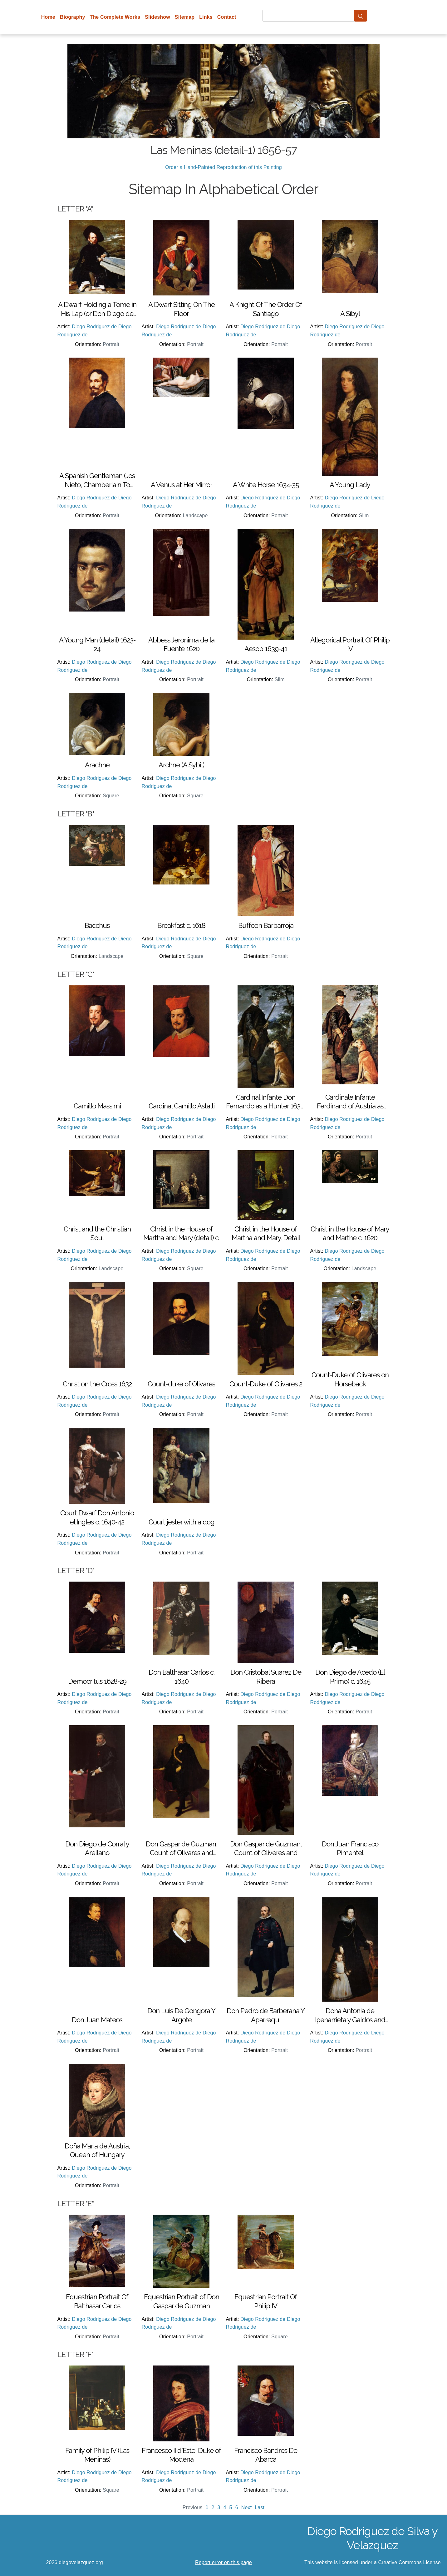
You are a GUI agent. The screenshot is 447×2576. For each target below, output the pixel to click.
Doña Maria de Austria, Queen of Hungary (97, 2150)
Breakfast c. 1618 (181, 925)
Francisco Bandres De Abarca (265, 2455)
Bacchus (97, 925)
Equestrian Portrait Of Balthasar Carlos (97, 2301)
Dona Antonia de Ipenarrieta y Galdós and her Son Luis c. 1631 (350, 2015)
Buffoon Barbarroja (265, 925)
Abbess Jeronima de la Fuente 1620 (181, 644)
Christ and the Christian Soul (97, 1233)
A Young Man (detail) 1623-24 (97, 644)
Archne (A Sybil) (181, 765)
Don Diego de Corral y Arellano (97, 1848)
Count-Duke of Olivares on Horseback (350, 1379)
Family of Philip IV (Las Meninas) (97, 2455)
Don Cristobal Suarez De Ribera (265, 1676)
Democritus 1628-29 (97, 1681)
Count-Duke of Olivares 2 (265, 1384)
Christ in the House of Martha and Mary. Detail (266, 1233)
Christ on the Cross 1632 (97, 1384)
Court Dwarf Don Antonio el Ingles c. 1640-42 (97, 1517)
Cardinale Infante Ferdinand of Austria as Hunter (350, 1102)
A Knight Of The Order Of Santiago (265, 309)
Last (259, 2507)
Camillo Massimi (97, 1106)
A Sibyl (350, 314)
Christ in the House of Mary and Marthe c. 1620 (350, 1233)
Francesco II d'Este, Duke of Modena (181, 2455)
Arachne (97, 765)
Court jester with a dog (181, 1522)
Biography (72, 17)
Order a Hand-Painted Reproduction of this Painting (223, 167)
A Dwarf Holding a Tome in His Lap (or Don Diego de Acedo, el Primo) (97, 309)
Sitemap (184, 17)
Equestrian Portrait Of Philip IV (265, 2301)
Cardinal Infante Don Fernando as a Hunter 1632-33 (266, 1102)
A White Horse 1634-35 (266, 485)
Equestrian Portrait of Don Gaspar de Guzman (181, 2301)
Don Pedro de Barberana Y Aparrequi (266, 2015)
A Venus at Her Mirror (181, 485)
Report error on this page (223, 2562)
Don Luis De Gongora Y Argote (181, 2015)
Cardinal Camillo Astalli (181, 1106)
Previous (193, 2507)
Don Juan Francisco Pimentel (350, 1848)
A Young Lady (350, 485)
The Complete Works (115, 17)
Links (206, 17)
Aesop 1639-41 (265, 649)
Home (48, 17)
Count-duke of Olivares (181, 1384)
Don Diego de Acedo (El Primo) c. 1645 (350, 1676)
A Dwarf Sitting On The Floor (181, 309)
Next (246, 2507)
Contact (226, 17)
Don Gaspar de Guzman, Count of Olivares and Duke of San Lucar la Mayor (181, 1848)
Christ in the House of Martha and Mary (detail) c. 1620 (181, 1233)
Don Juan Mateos (97, 2020)
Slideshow (157, 17)
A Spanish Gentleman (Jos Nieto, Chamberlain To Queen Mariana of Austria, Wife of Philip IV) (97, 480)
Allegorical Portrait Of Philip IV (350, 644)
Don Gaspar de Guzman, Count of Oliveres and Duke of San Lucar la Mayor (266, 1848)
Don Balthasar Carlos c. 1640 (181, 1676)
